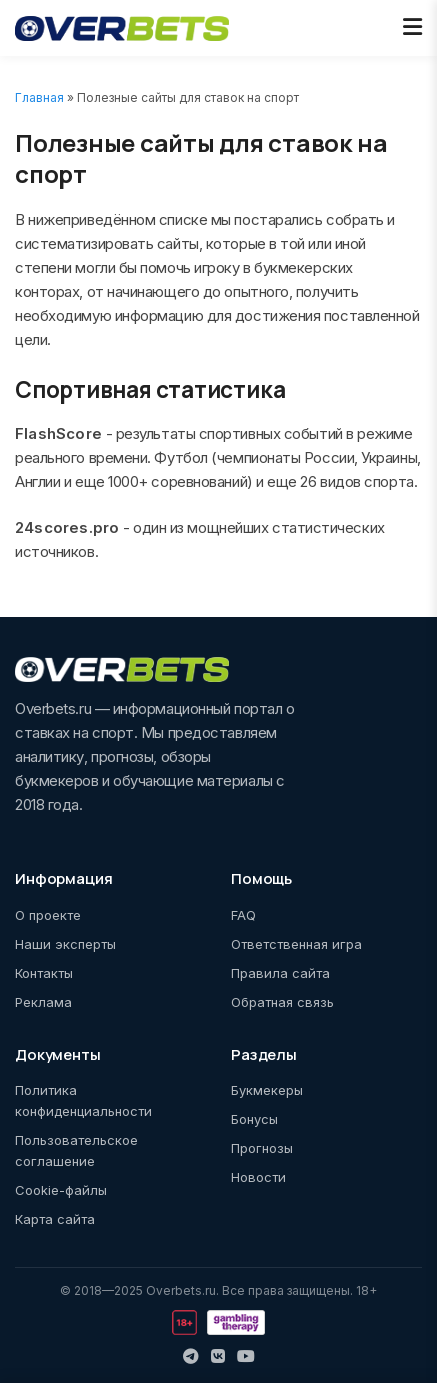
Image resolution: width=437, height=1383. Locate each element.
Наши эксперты (65, 944)
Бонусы (254, 1119)
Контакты (44, 973)
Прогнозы (262, 1148)
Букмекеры (267, 1090)
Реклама (43, 1002)
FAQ (243, 915)
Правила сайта (280, 973)
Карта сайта (55, 1219)
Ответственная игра (296, 944)
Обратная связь (282, 1002)
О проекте (48, 915)
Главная (39, 97)
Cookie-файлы (61, 1190)
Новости (258, 1177)
